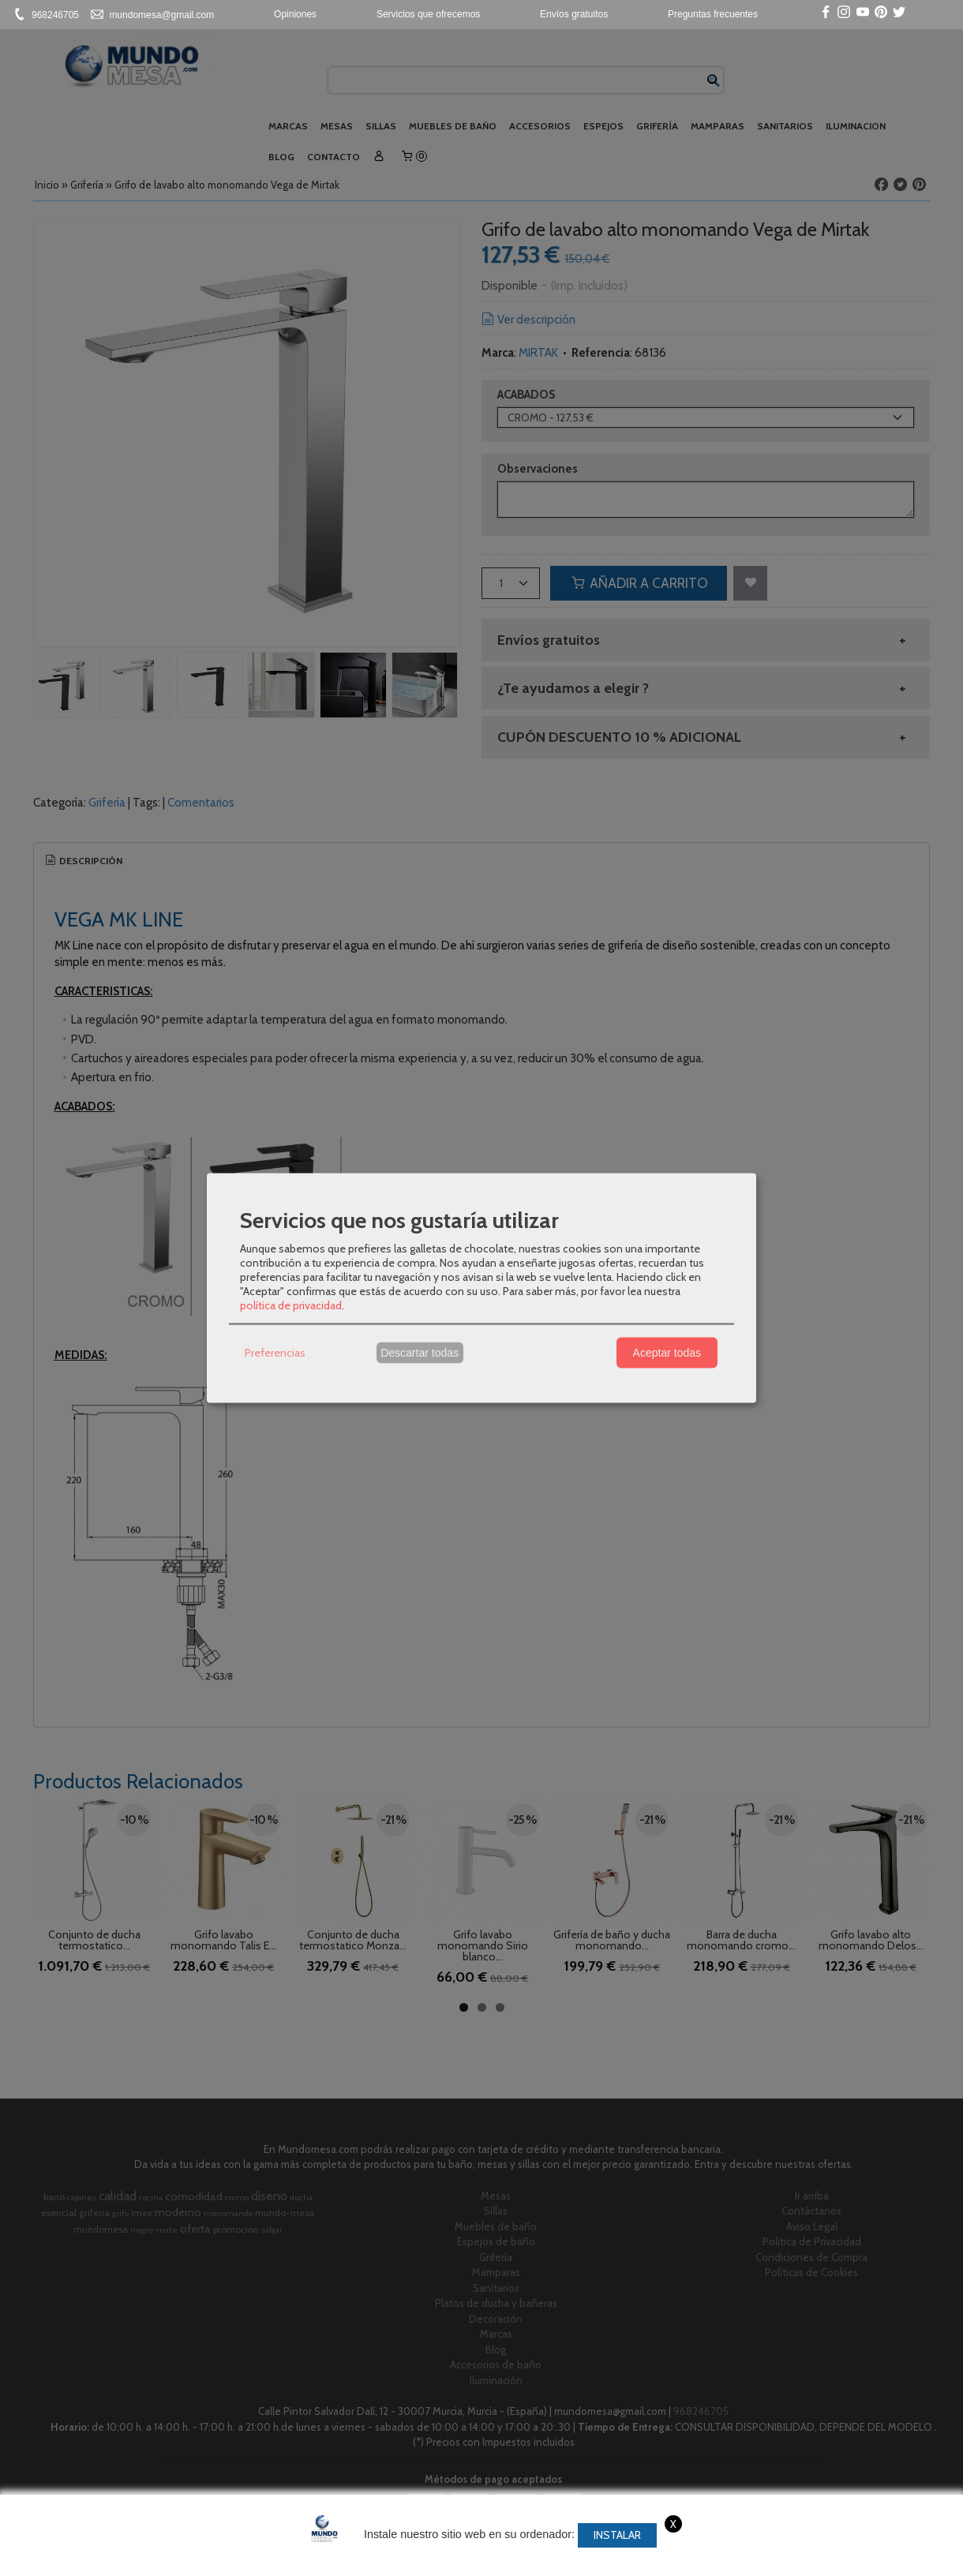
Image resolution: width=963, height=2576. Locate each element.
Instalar (617, 2535)
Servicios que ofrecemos (428, 14)
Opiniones (295, 14)
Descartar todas (419, 1352)
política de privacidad (291, 1304)
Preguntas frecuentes (713, 14)
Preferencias (275, 1353)
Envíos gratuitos (574, 14)
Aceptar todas (667, 1352)
